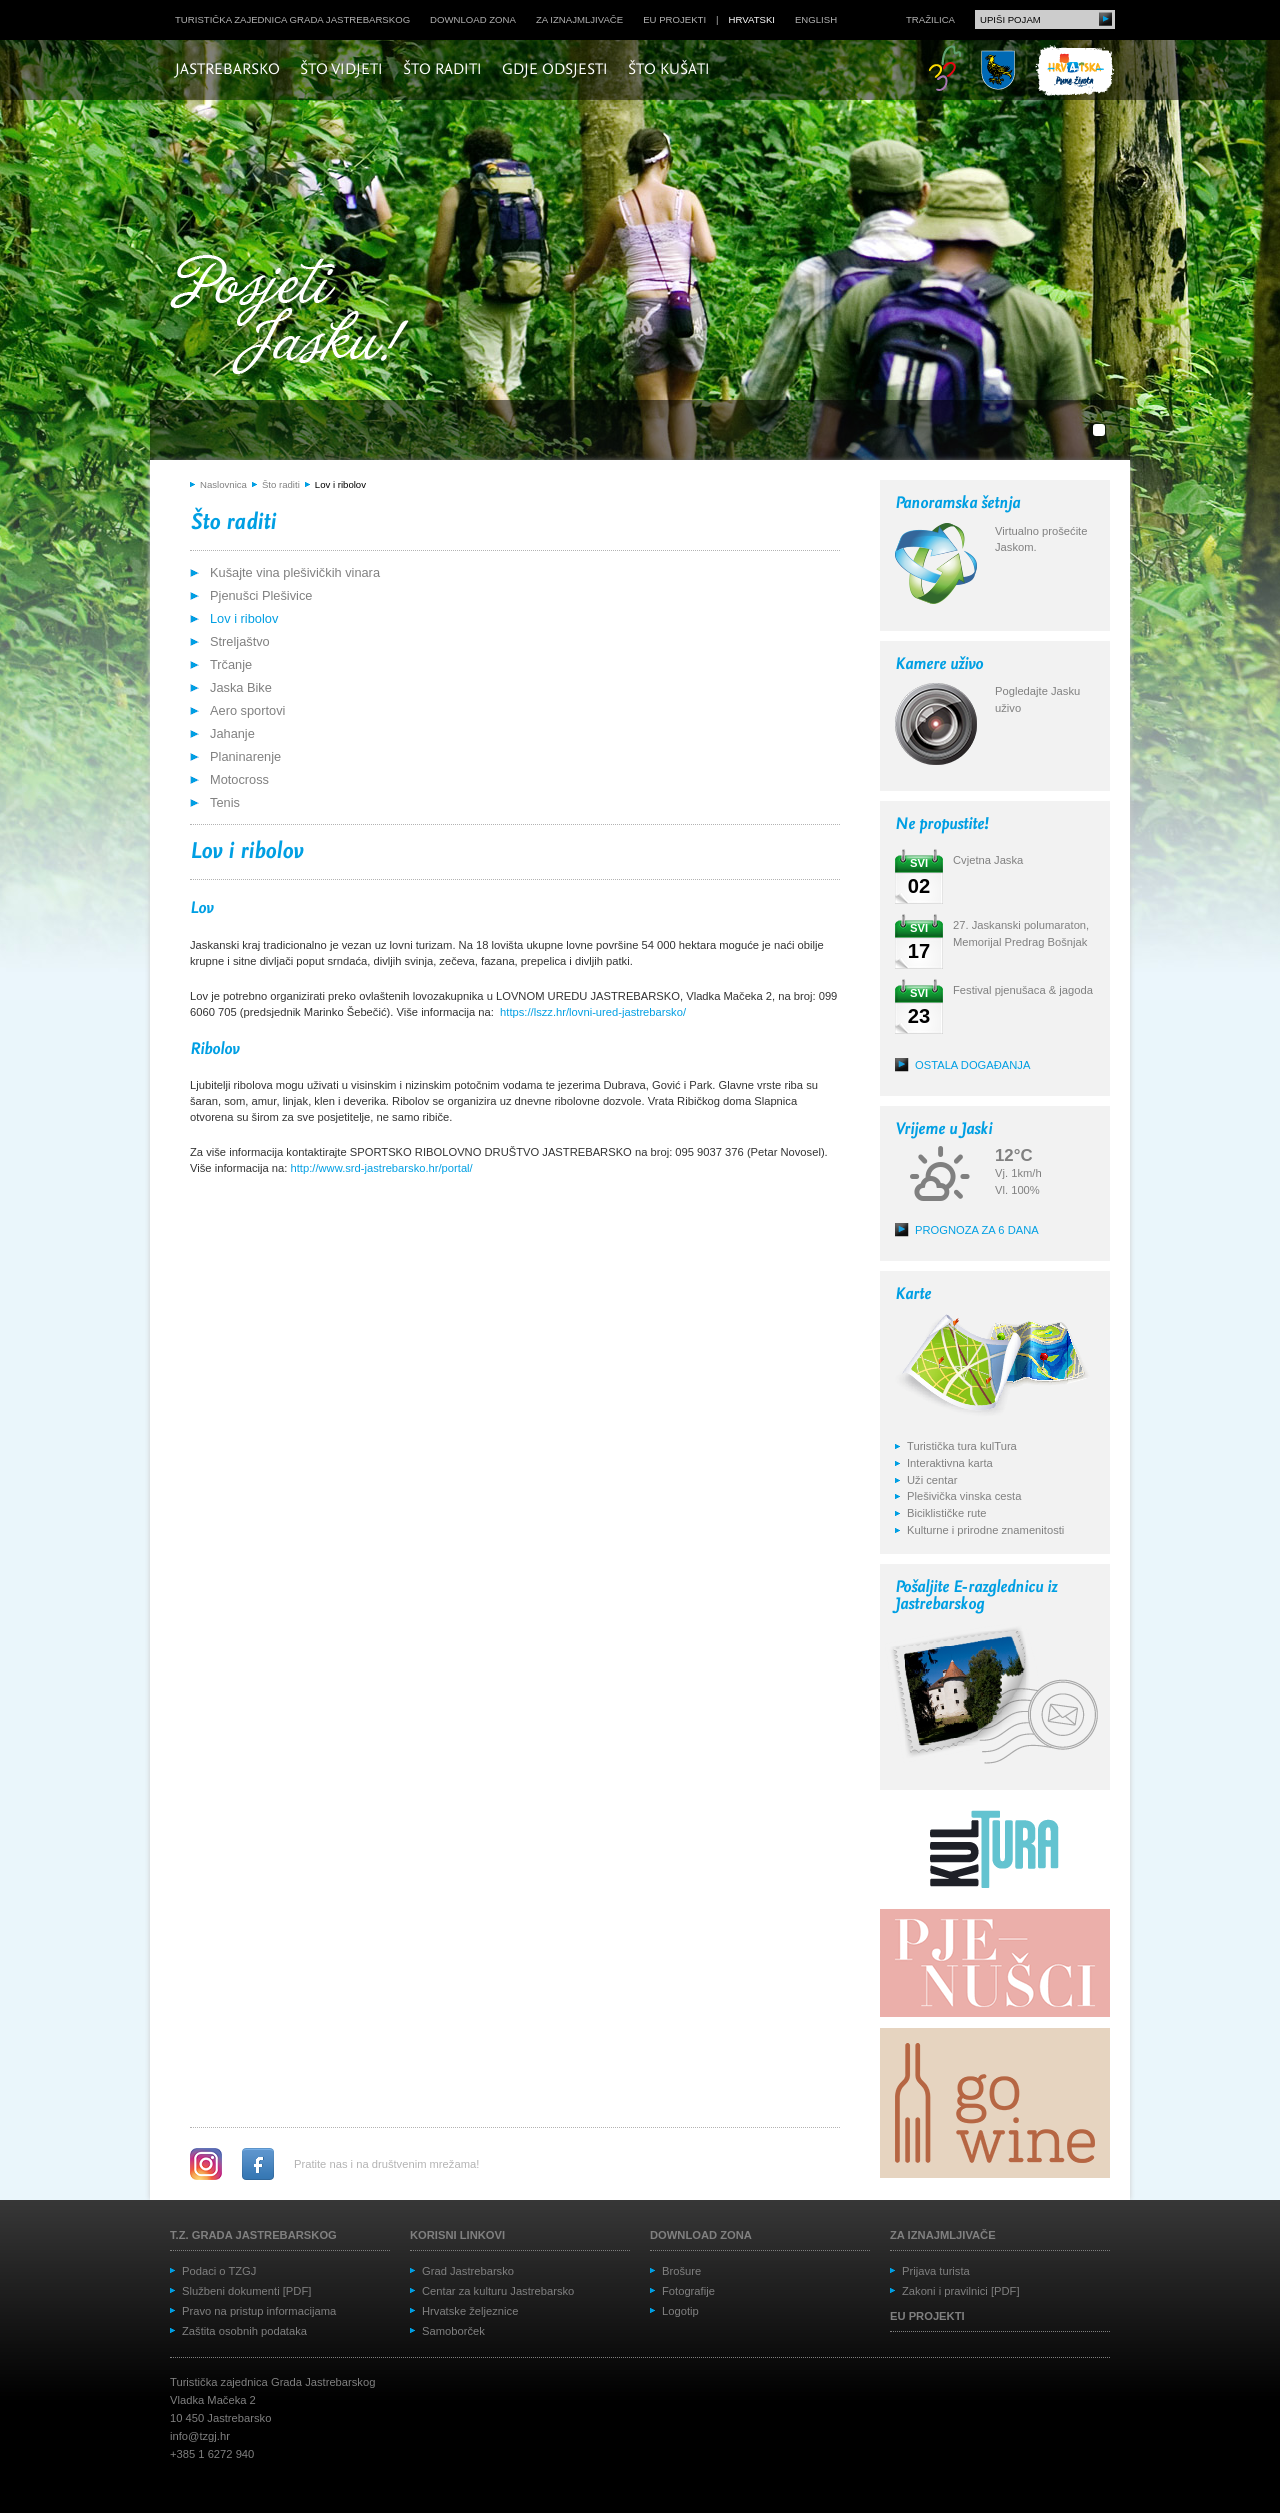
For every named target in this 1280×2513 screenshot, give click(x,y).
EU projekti (674, 19)
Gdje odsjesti (555, 70)
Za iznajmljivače (579, 19)
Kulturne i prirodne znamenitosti (985, 1530)
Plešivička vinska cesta (964, 1496)
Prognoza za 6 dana (977, 1230)
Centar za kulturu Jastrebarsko (498, 2291)
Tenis (225, 802)
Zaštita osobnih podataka (244, 2331)
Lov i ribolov (340, 484)
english (816, 19)
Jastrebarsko (227, 70)
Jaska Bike (241, 687)
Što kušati (669, 70)
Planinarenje (245, 756)
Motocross (239, 779)
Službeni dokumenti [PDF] (246, 2291)
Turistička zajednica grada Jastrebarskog (292, 19)
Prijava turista (936, 2271)
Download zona (473, 19)
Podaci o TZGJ (219, 2271)
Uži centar (932, 1480)
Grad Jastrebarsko (468, 2271)
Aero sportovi (247, 710)
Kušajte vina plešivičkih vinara (295, 572)
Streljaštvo (240, 641)
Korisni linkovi (457, 2235)
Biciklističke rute (947, 1513)
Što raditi (442, 70)
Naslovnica (223, 484)
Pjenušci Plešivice (261, 595)
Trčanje (231, 664)
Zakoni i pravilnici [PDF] (961, 2291)
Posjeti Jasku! (295, 317)
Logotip (680, 2311)
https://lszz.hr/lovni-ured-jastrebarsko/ (593, 1012)
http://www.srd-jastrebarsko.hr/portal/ (382, 1168)
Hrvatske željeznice (470, 2311)
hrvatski (752, 19)
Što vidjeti (341, 70)
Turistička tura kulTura (962, 1446)
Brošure (681, 2271)
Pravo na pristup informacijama (259, 2311)
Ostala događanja (972, 1065)
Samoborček (453, 2331)
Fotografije (688, 2291)
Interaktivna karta (950, 1463)
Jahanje (232, 733)
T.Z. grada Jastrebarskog (253, 2235)
